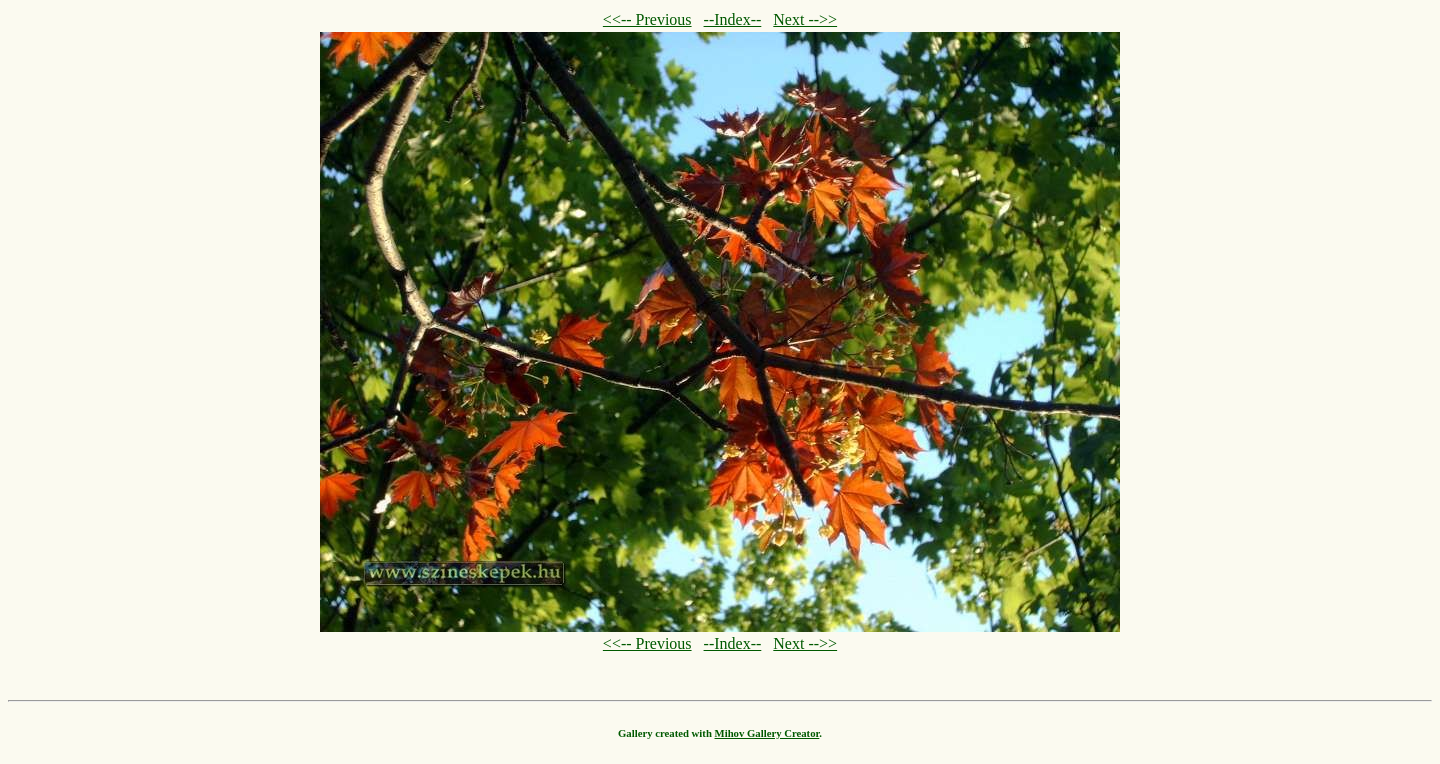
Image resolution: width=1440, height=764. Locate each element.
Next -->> (805, 19)
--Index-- (733, 19)
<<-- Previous (647, 19)
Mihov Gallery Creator (767, 733)
